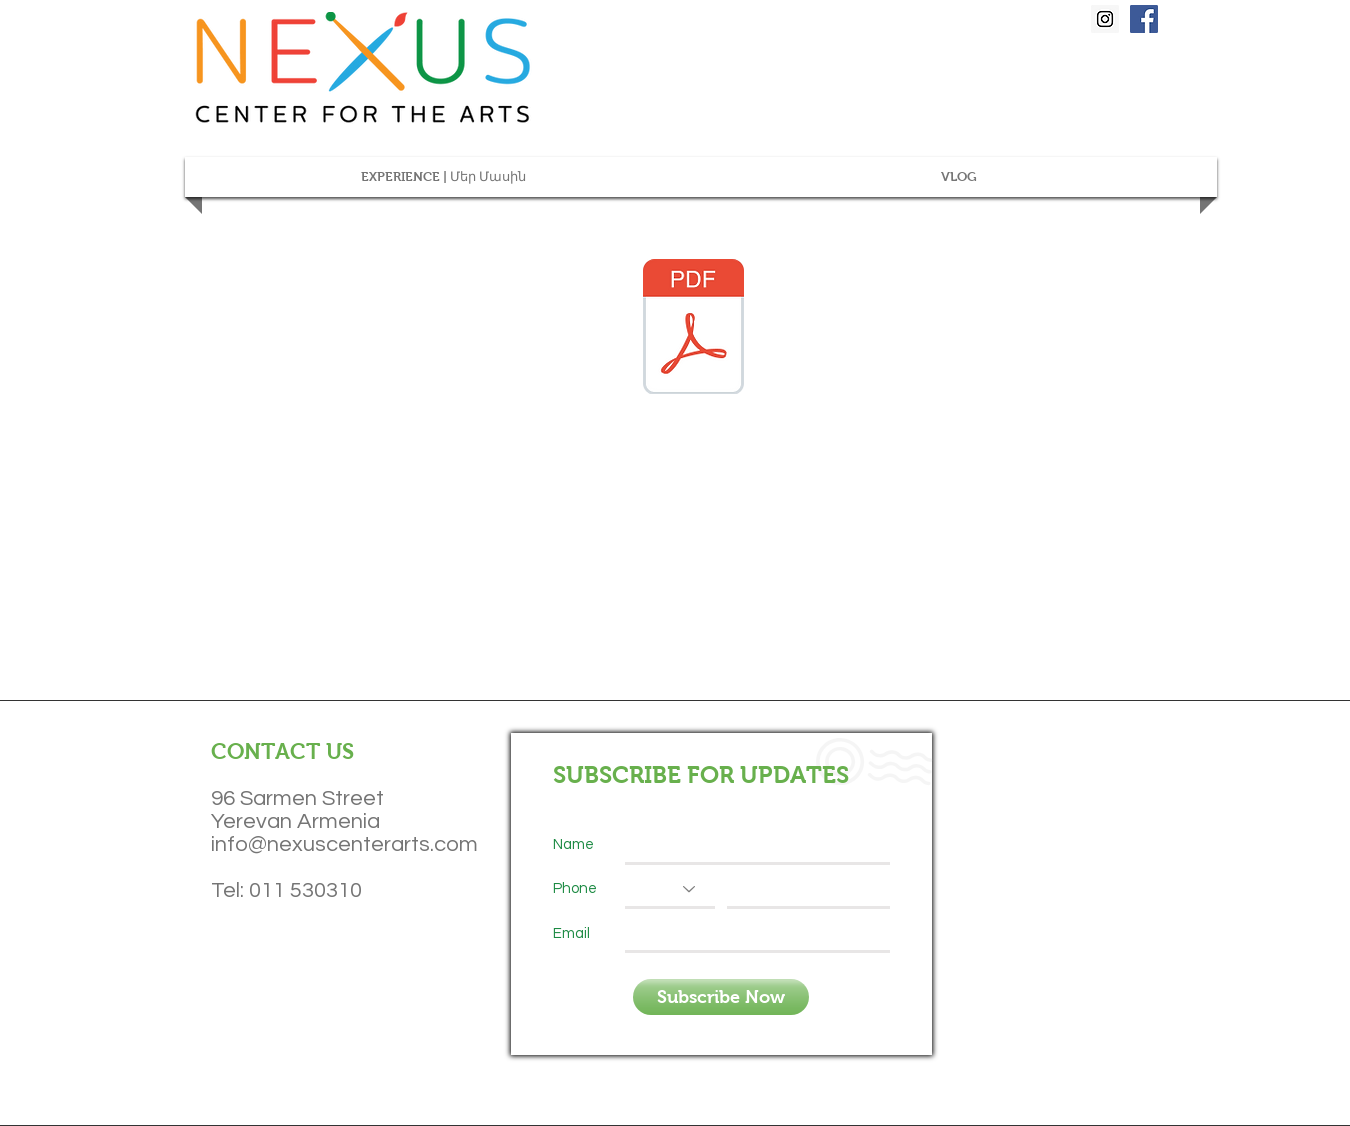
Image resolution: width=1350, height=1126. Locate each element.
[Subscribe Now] (721, 997)
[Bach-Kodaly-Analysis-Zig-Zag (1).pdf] (693, 329)
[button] (443, 177)
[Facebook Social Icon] (1144, 19)
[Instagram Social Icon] (1105, 19)
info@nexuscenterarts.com (344, 844)
